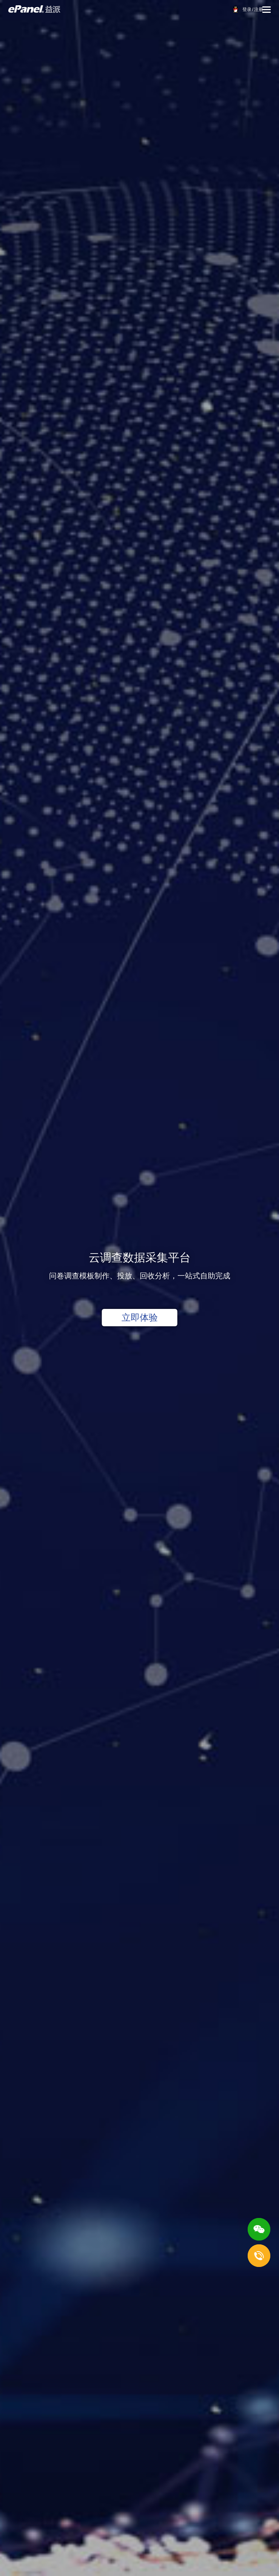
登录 (246, 9)
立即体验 (140, 1317)
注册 (258, 9)
